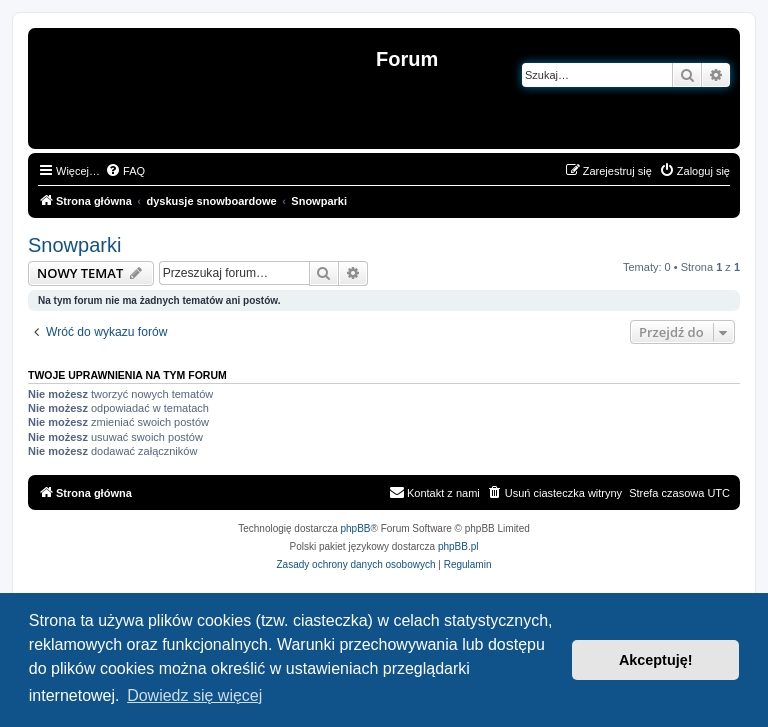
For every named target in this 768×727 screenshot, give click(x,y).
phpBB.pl (458, 546)
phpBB (356, 528)
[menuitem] (125, 171)
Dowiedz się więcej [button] (194, 695)
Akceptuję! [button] (656, 660)
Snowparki (74, 245)
